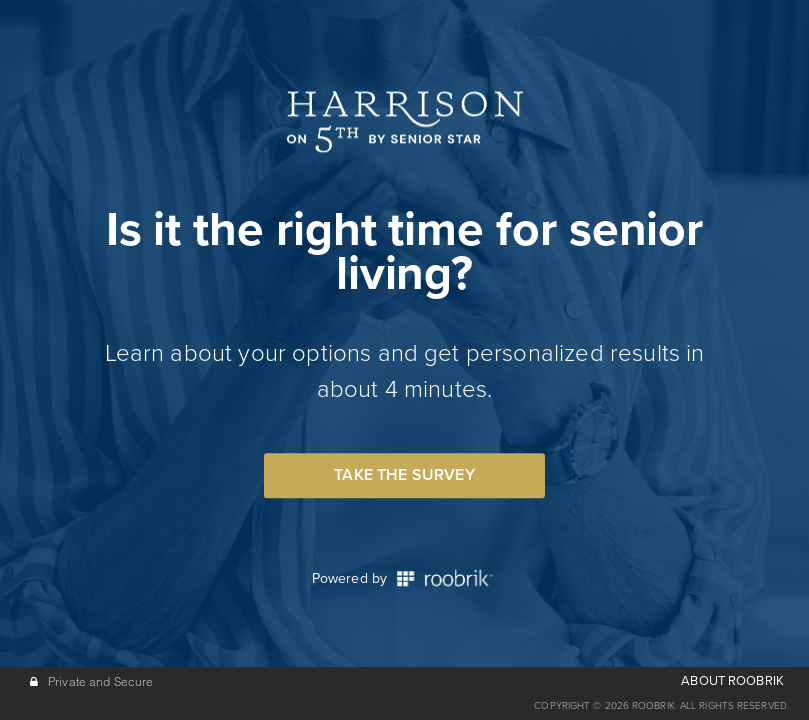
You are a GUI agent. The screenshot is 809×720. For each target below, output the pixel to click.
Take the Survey (404, 475)
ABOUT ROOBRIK (732, 681)
